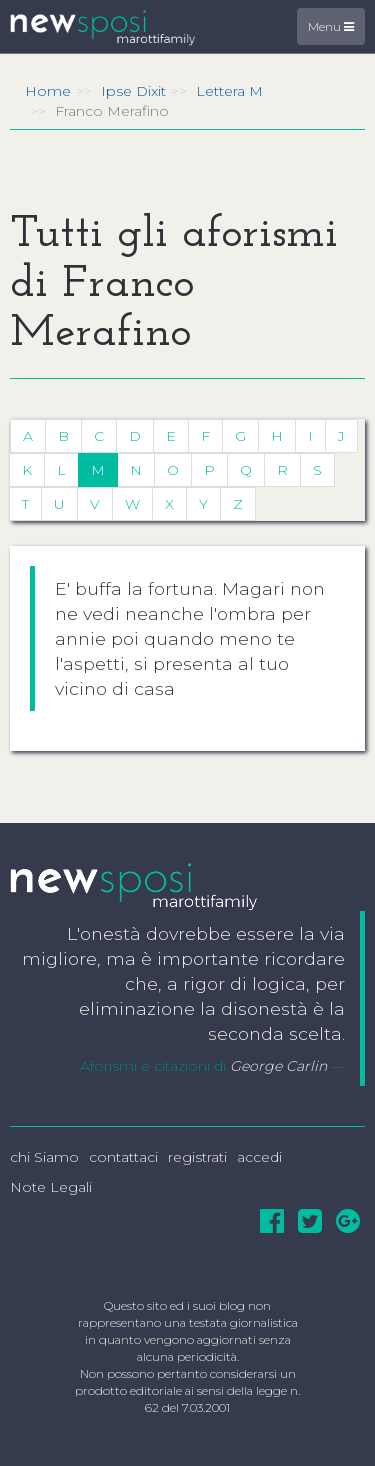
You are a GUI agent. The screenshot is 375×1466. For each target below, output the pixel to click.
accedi (259, 1157)
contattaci (123, 1157)
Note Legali (51, 1187)
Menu (331, 26)
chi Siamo (44, 1157)
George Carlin (278, 1066)
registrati (197, 1157)
